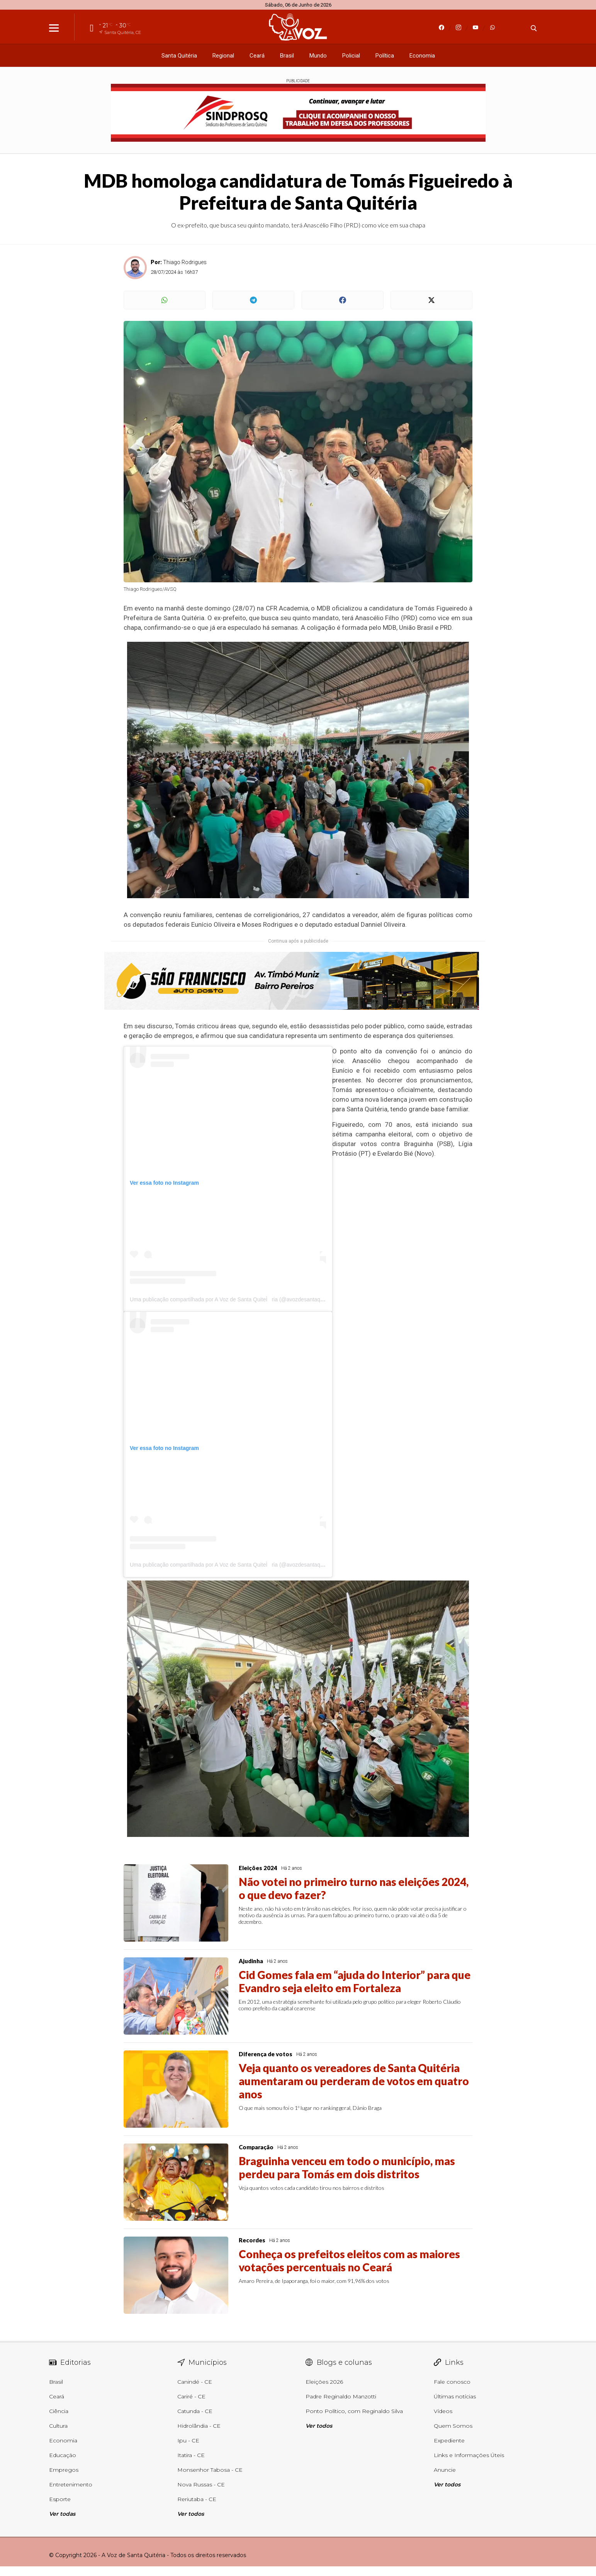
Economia (422, 55)
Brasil (287, 55)
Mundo (318, 55)
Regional (223, 55)
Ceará (257, 55)
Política (384, 55)
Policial (351, 55)
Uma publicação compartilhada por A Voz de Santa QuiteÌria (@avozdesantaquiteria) (233, 1299)
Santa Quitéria (179, 55)
